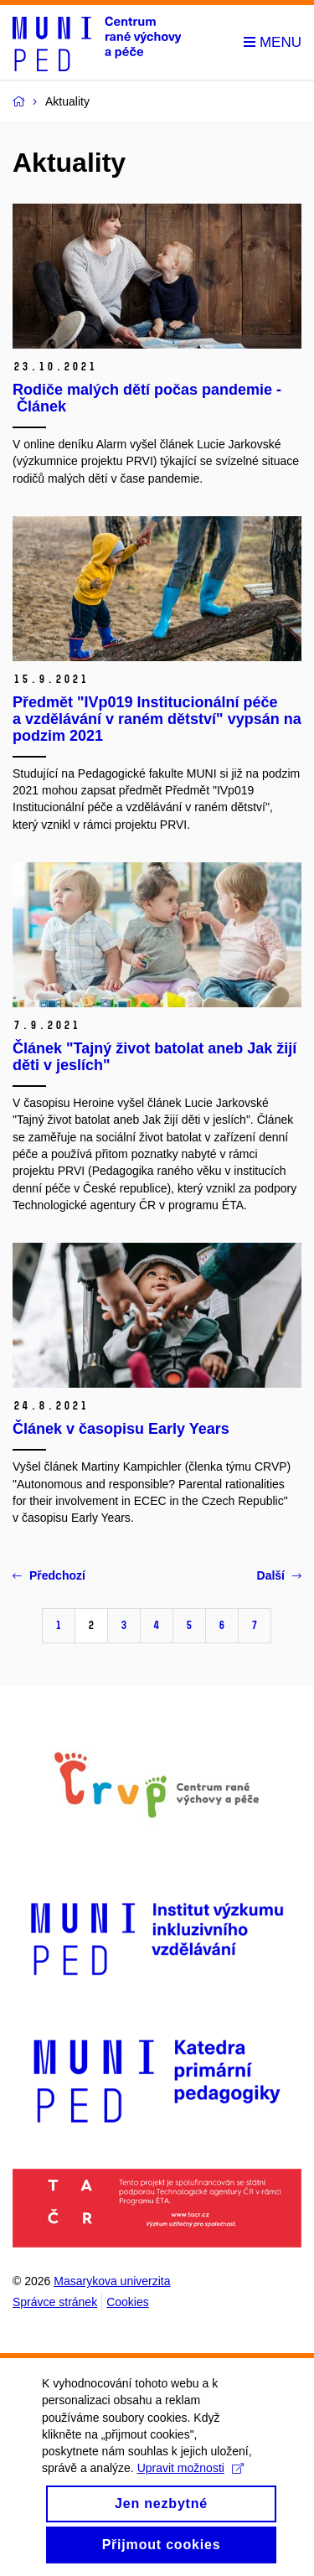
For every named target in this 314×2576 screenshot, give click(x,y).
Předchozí (49, 1575)
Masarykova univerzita (112, 2281)
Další (279, 1575)
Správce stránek (55, 2302)
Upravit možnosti (190, 2486)
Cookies (127, 2302)
